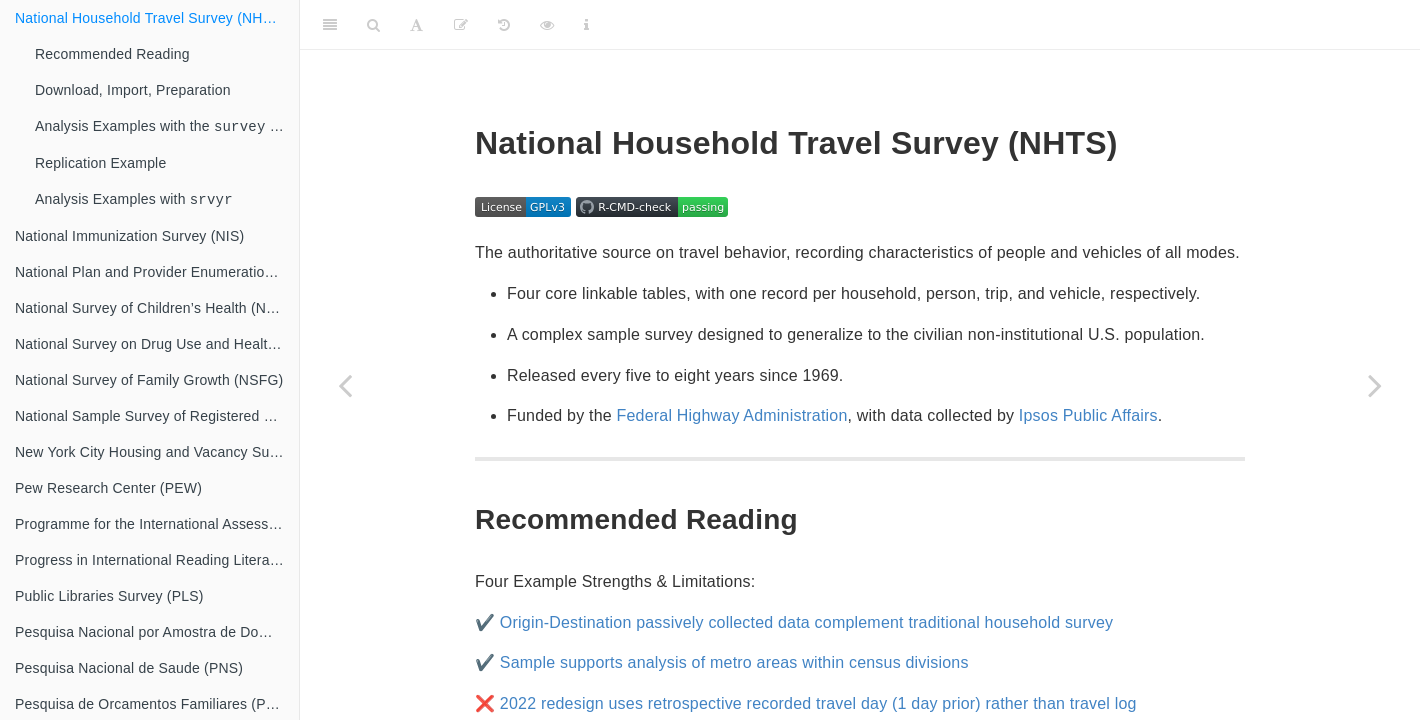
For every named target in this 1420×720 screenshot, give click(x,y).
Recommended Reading (112, 54)
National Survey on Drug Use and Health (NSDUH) (157, 348)
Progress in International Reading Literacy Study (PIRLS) (157, 564)
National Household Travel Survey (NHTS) (150, 18)
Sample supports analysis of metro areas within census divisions (734, 662)
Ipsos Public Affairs (1088, 415)
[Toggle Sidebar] (330, 25)
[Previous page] (345, 385)
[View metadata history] (504, 25)
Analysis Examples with (138, 202)
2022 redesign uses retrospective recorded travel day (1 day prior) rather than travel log (818, 703)
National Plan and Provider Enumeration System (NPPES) (157, 276)
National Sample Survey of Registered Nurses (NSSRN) (157, 420)
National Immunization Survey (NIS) (129, 240)
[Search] (373, 25)
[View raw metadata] (547, 25)
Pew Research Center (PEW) (108, 492)
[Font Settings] (416, 25)
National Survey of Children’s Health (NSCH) (157, 312)
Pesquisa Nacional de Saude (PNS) (129, 672)
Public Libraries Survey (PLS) (109, 600)
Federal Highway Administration (732, 415)
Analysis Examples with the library (167, 127)
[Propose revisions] (461, 25)
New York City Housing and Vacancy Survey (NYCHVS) (157, 456)
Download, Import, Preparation (133, 90)
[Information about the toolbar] (586, 25)
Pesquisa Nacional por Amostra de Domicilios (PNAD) (157, 636)
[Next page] (1375, 385)
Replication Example (100, 165)
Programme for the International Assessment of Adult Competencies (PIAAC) (157, 528)
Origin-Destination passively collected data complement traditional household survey (806, 622)
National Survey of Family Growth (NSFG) (149, 384)
